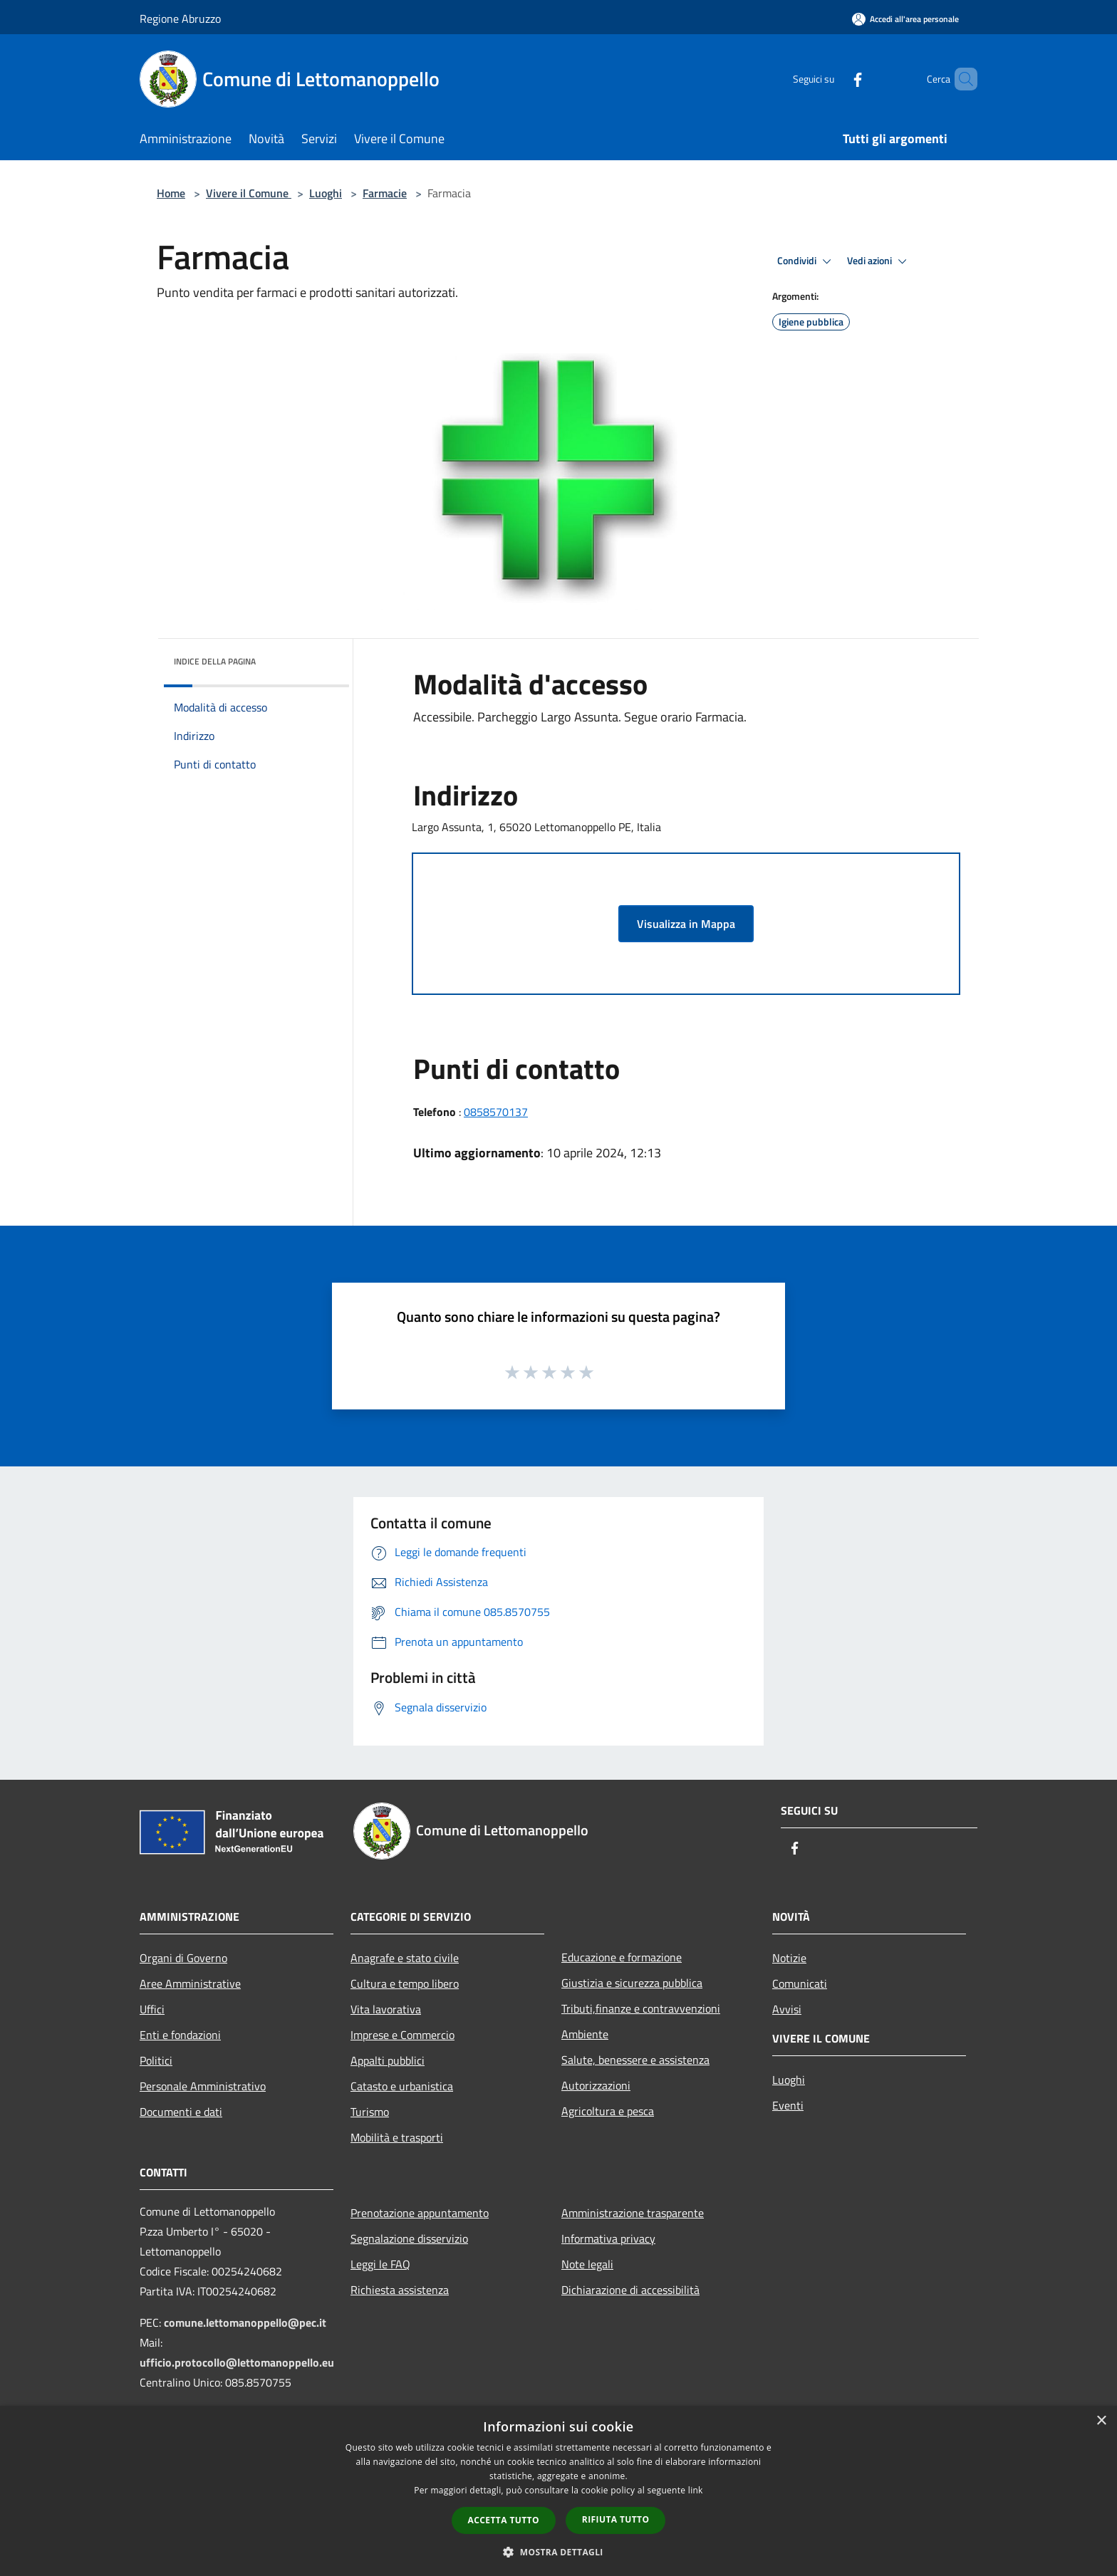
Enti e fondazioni (180, 2034)
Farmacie (385, 193)
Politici (156, 2060)
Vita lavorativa (385, 2009)
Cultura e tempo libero (404, 1983)
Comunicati (799, 1983)
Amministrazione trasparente (632, 2212)
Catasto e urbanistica (401, 2086)
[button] (558, 2552)
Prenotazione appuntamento (419, 2212)
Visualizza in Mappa (686, 923)
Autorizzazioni (595, 2085)
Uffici (152, 2009)
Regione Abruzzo (180, 18)
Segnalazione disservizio (409, 2238)
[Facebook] (833, 78)
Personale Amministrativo (203, 2086)
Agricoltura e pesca (607, 2110)
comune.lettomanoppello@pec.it (245, 2322)
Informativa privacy (608, 2238)
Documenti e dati (181, 2111)
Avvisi (786, 2009)
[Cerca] (960, 79)
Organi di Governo (183, 1957)
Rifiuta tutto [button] (616, 2519)
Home (171, 193)
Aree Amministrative (190, 1983)
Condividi (806, 261)
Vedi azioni (879, 261)
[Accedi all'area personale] (905, 19)
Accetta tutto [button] (503, 2520)
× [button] (1101, 2421)
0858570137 (496, 1111)
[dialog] (558, 2491)
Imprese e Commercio (402, 2034)
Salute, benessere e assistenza (635, 2059)
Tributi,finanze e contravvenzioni (640, 2008)
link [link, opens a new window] (695, 2490)
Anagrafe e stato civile (404, 1957)
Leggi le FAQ (380, 2264)
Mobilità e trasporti (396, 2137)
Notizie (789, 1957)
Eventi (788, 2105)
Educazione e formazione (621, 1957)
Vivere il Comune (248, 193)
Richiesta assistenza (399, 2289)
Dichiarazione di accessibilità (630, 2289)
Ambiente (584, 2034)
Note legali (587, 2264)
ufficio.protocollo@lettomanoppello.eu (237, 2362)
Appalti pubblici (387, 2060)
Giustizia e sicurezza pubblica (631, 1982)
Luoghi (325, 193)
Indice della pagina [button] (215, 661)
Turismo (369, 2111)
